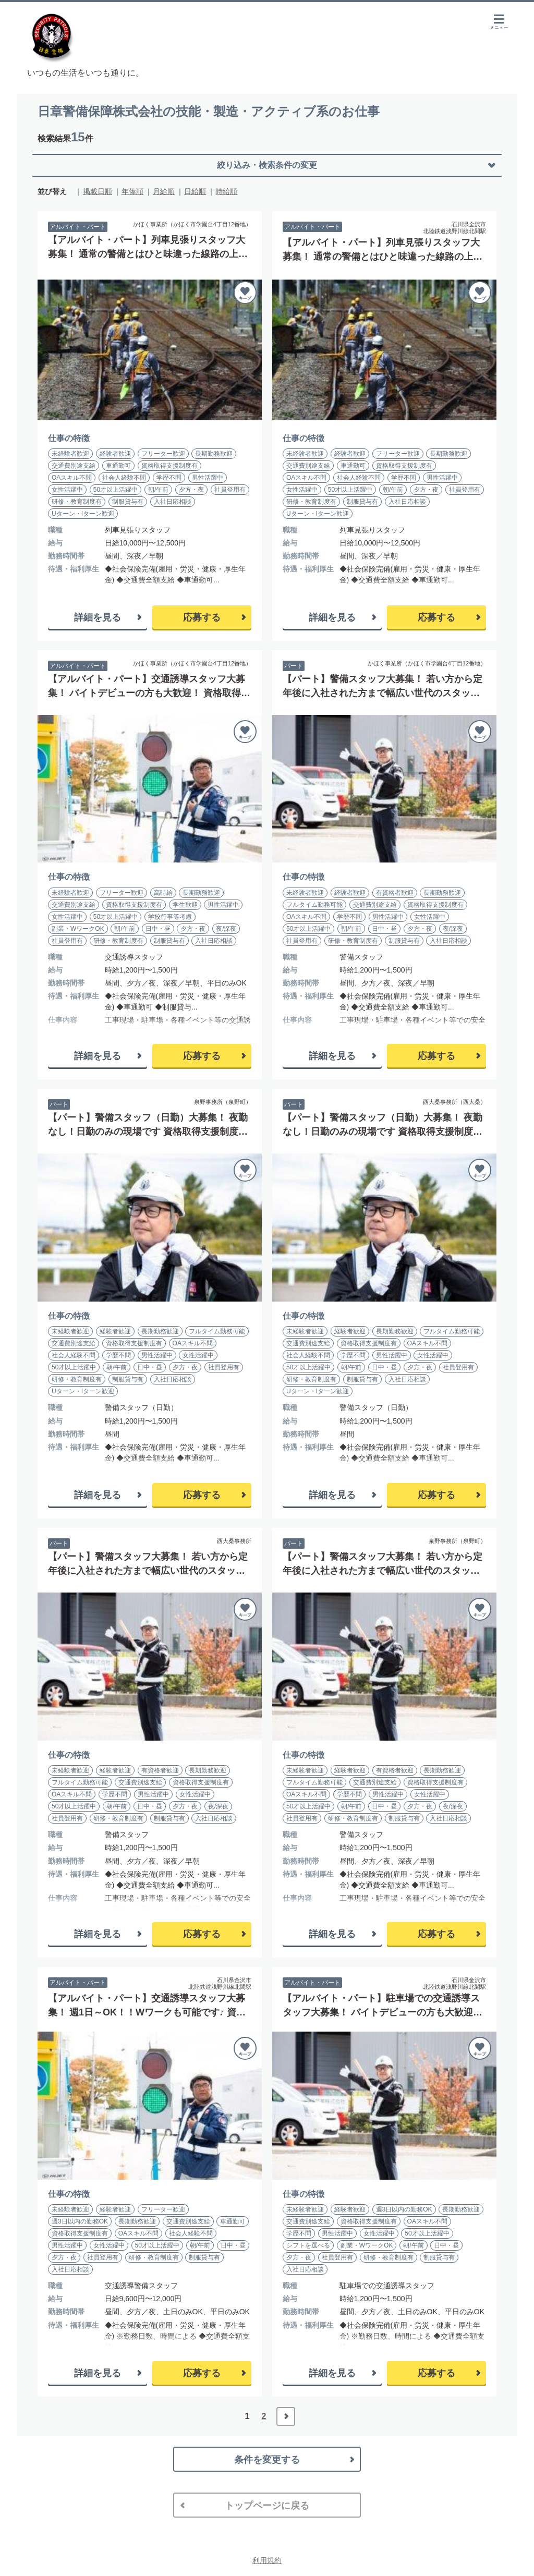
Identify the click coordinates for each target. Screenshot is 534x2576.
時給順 (226, 191)
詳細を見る (97, 617)
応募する (202, 617)
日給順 (195, 191)
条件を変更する (267, 2460)
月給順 (164, 191)
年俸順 (132, 191)
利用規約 (267, 2560)
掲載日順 (97, 191)
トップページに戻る (267, 2505)
